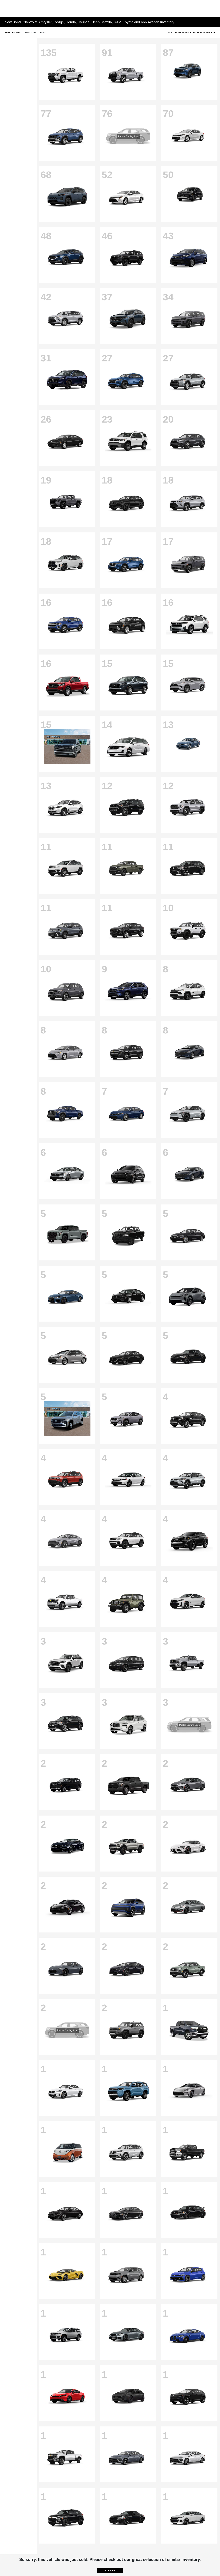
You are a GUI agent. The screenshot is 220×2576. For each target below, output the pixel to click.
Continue (110, 2570)
